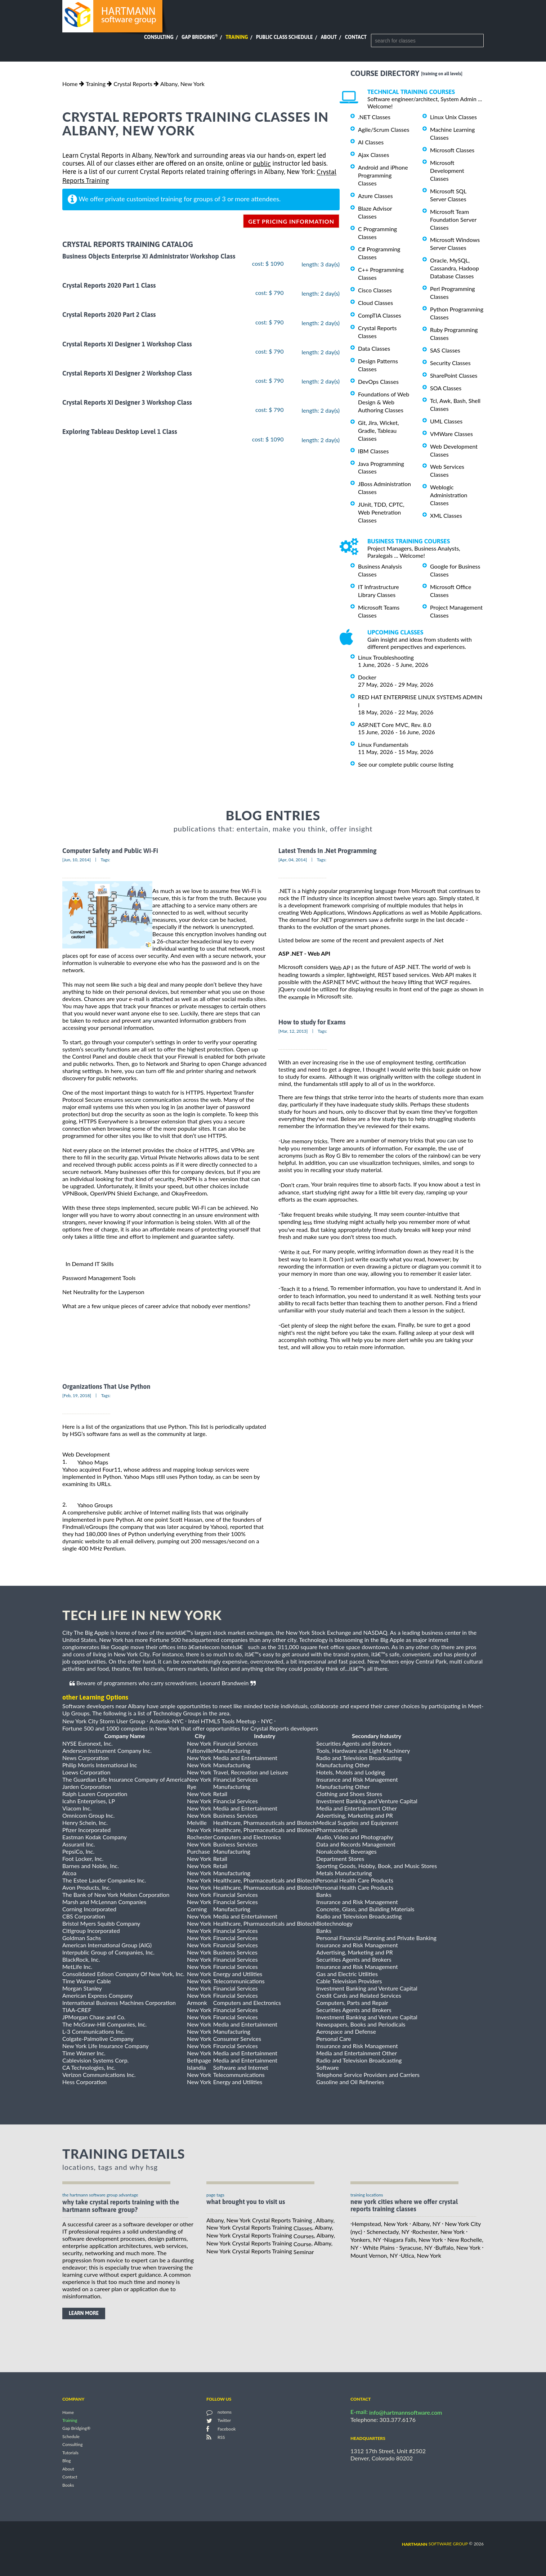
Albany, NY (426, 2223)
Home (70, 83)
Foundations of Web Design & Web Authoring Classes (383, 402)
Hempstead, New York (380, 2223)
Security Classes (450, 362)
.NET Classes (374, 116)
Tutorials (70, 2452)
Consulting (159, 37)
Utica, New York (421, 2255)
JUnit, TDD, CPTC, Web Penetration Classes (381, 512)
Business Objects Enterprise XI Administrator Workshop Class (148, 256)
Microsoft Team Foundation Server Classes (453, 219)
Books (68, 2485)
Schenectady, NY (388, 2231)
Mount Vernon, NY (374, 2255)
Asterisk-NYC (167, 1721)
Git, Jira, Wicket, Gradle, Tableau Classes (378, 430)
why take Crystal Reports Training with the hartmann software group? (120, 2205)
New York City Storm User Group (103, 1721)
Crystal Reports (132, 83)
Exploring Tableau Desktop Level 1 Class (119, 432)
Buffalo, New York (458, 2247)
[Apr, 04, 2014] (292, 859)
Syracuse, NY (415, 2247)
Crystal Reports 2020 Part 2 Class (109, 315)
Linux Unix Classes (453, 116)
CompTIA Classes (379, 315)
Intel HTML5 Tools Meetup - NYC (230, 1721)
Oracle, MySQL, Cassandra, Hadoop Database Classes (454, 268)
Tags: (105, 859)
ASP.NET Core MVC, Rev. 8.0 (394, 724)
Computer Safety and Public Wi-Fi (110, 850)
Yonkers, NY (365, 2239)
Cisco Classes (375, 290)
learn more (84, 2313)
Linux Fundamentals (383, 744)
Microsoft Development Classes (447, 170)
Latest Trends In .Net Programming (327, 850)
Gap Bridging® (76, 2428)
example (298, 996)
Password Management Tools (98, 1277)
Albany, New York (182, 83)
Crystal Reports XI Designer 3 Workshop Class (127, 402)
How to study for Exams (311, 1022)
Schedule (71, 2436)
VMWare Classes (451, 433)
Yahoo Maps (92, 1462)
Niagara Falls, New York (413, 2239)
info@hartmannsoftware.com (405, 2412)
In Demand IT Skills (90, 1263)
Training (236, 37)
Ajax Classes (373, 154)
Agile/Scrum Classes (383, 129)
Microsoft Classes (452, 150)
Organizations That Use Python (106, 1386)
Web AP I (341, 967)
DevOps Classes (378, 381)
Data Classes (374, 348)
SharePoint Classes (454, 375)
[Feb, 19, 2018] (76, 1395)
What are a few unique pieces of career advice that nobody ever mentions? (156, 1305)
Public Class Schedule (284, 37)
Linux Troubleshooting (386, 657)
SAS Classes (445, 350)
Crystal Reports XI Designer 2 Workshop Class (127, 373)
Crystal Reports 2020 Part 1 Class (109, 285)
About (329, 37)
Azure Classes (375, 195)
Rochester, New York (438, 2231)
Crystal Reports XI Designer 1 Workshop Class (127, 344)
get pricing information (291, 221)
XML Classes (446, 515)
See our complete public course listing (405, 764)
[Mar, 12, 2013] (293, 1031)
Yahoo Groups (95, 1505)
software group (435, 2543)
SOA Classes (445, 388)
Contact (356, 37)
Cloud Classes (375, 302)
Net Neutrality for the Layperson (103, 1291)
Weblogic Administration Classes (448, 495)
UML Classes (446, 421)
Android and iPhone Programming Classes (383, 175)
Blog (66, 2461)
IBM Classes (373, 451)
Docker (367, 677)
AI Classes (371, 142)
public (261, 163)
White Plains (379, 2247)
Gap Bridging (200, 37)
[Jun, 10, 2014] (76, 859)
